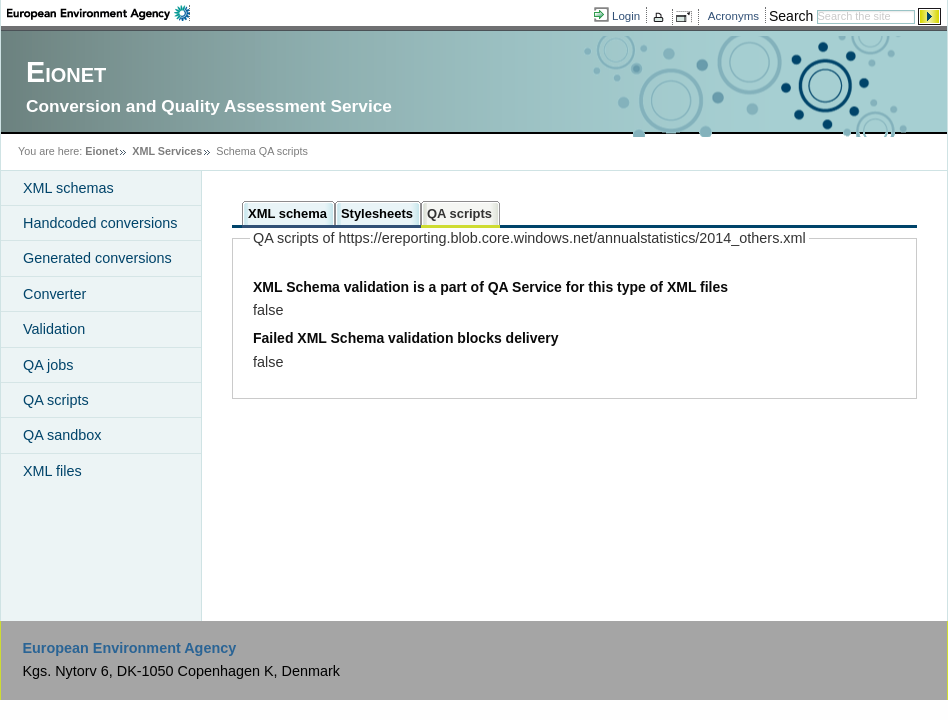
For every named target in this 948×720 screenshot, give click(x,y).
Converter (54, 294)
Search (791, 16)
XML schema (287, 213)
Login (626, 16)
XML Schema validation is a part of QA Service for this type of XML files (490, 287)
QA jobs (48, 365)
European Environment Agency (129, 648)
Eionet (101, 151)
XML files (52, 471)
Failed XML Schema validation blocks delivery (406, 338)
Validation (54, 329)
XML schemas (68, 188)
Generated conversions (97, 258)
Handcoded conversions (100, 223)
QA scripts (56, 400)
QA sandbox (62, 435)
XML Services (167, 151)
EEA (98, 13)
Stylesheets (377, 213)
